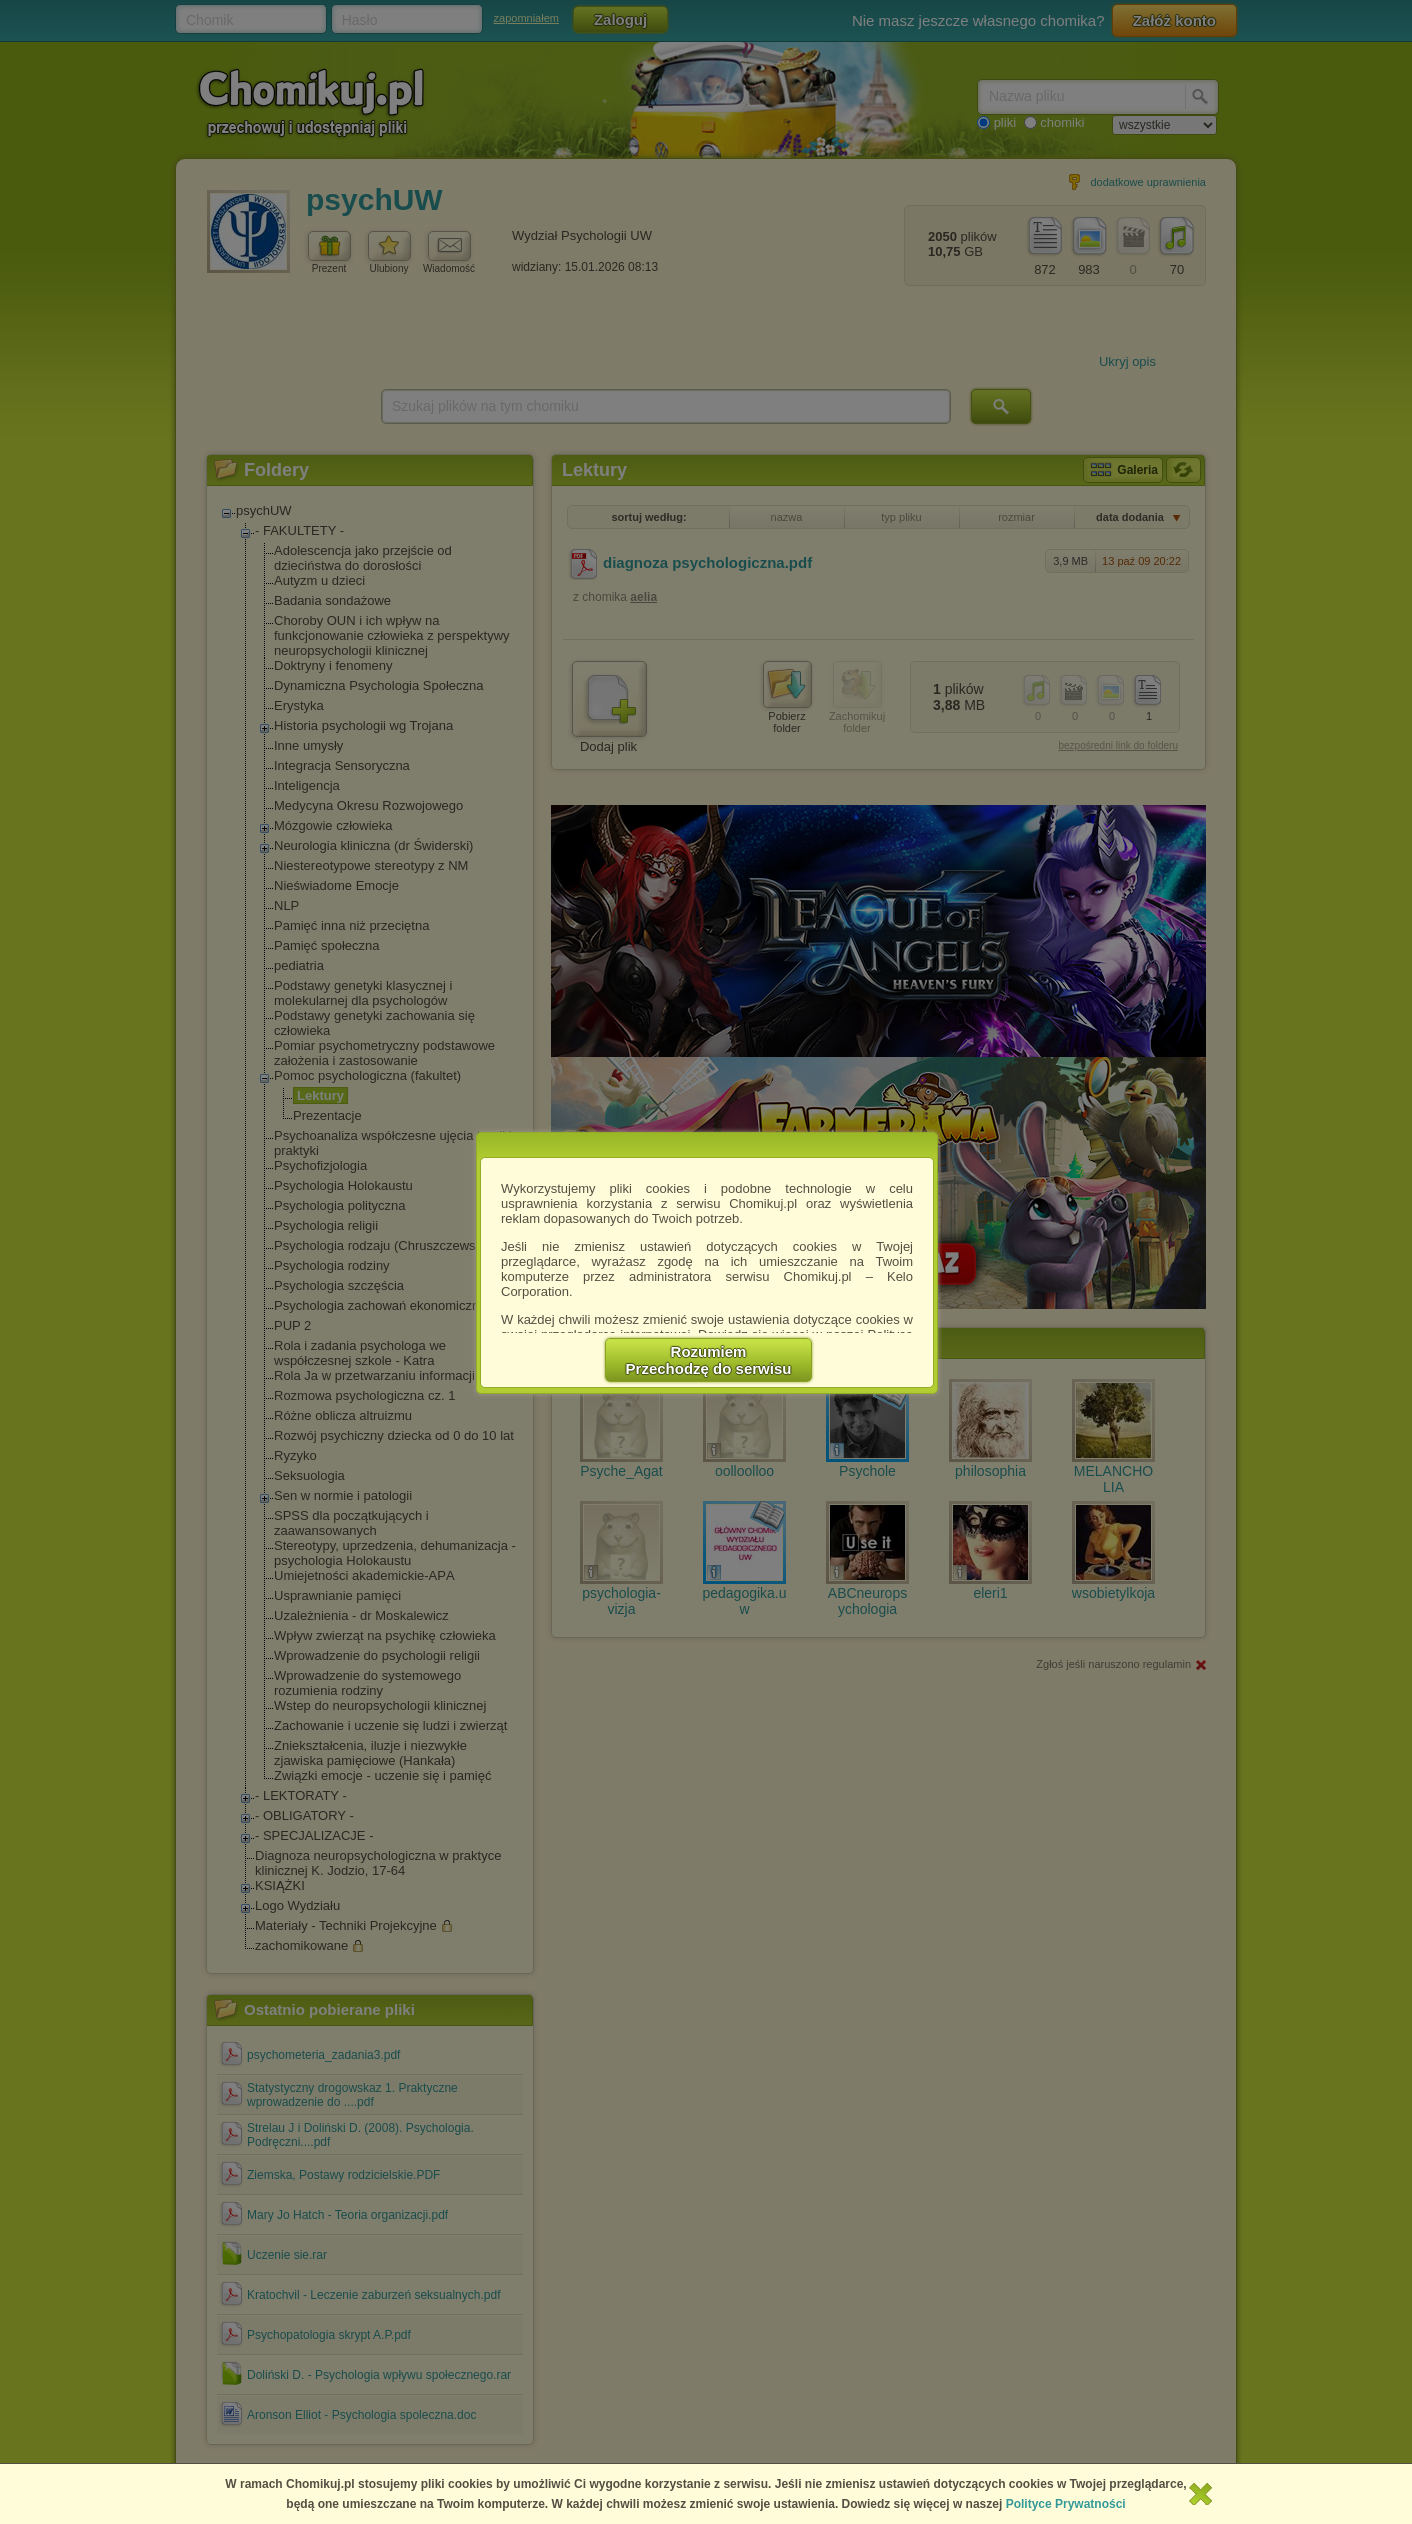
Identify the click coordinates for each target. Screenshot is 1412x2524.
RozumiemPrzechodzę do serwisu (709, 1360)
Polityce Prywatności (1066, 2504)
